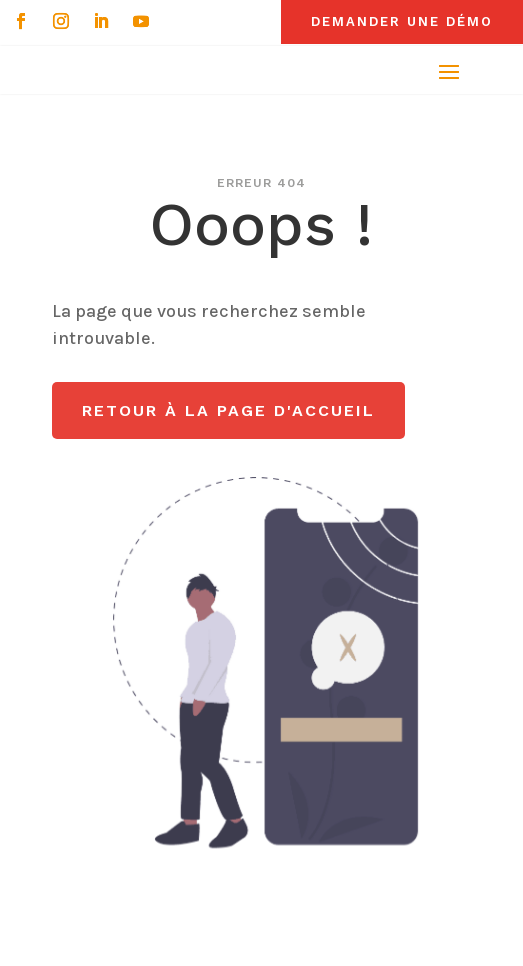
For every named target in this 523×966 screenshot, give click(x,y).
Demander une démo (402, 21)
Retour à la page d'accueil (228, 410)
